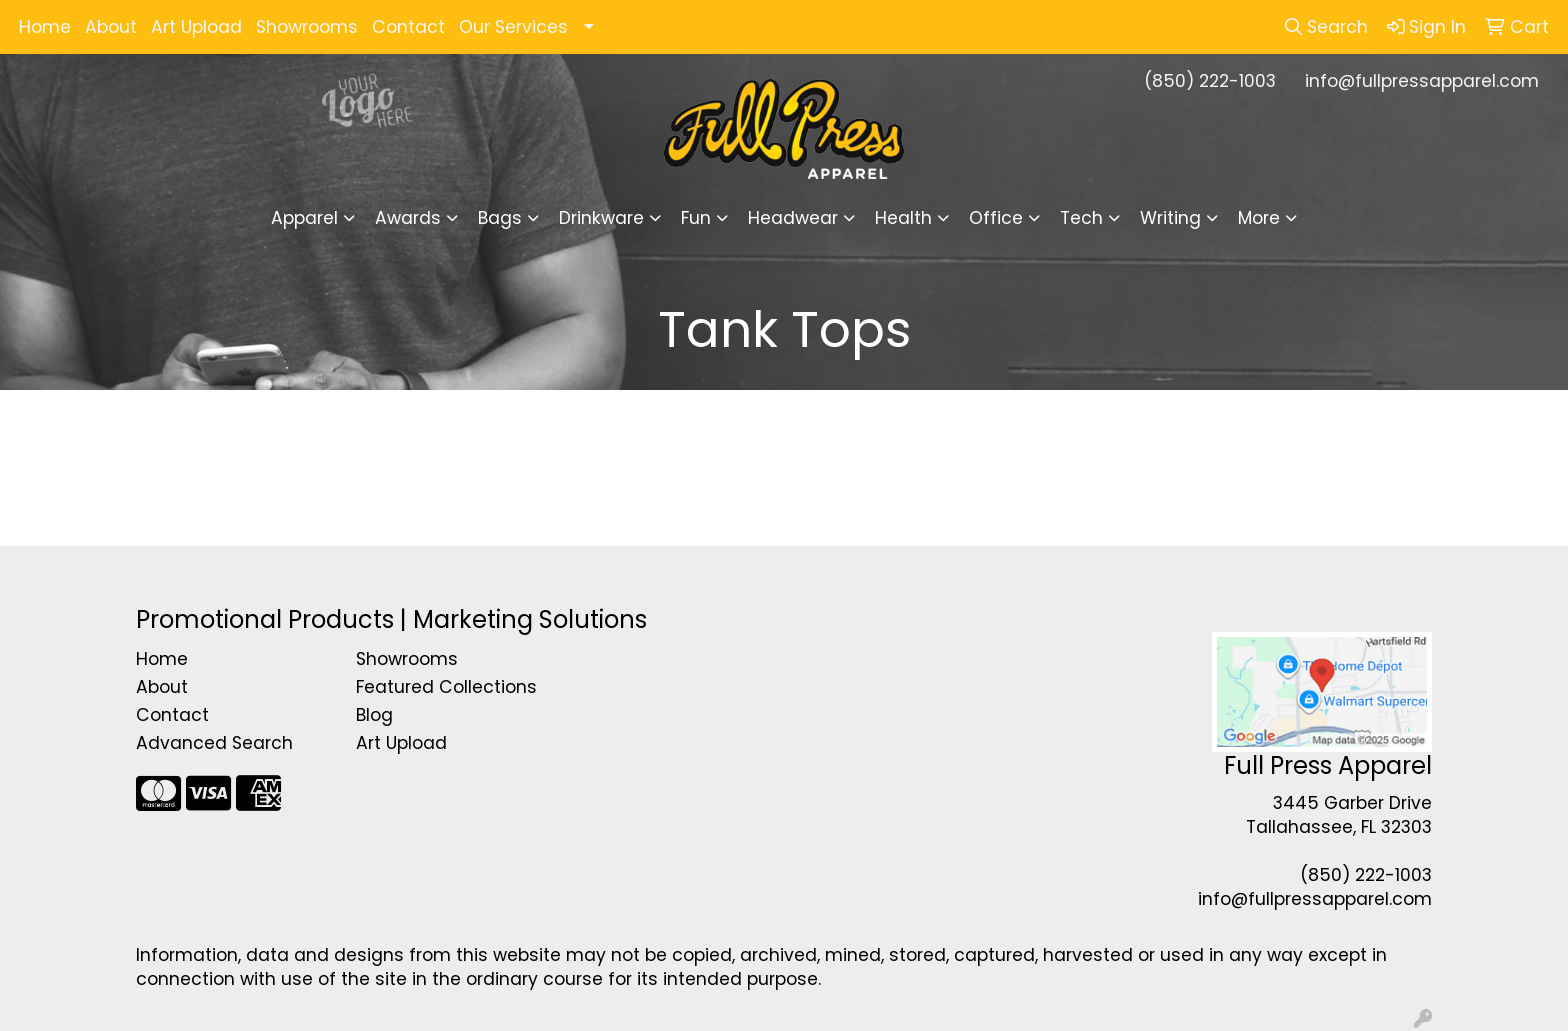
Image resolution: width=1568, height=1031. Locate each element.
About (111, 27)
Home (45, 27)
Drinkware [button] (601, 218)
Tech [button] (1081, 218)
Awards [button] (408, 218)
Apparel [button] (304, 218)
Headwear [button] (793, 218)
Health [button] (903, 218)
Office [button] (996, 218)
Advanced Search (214, 743)
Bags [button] (500, 218)
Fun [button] (696, 218)
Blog (374, 715)
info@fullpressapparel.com (1422, 81)
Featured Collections (446, 687)
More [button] (1259, 218)
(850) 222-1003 (1210, 81)
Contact (408, 27)
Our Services (513, 27)
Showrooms (307, 27)
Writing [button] (1170, 218)
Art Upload (196, 27)
